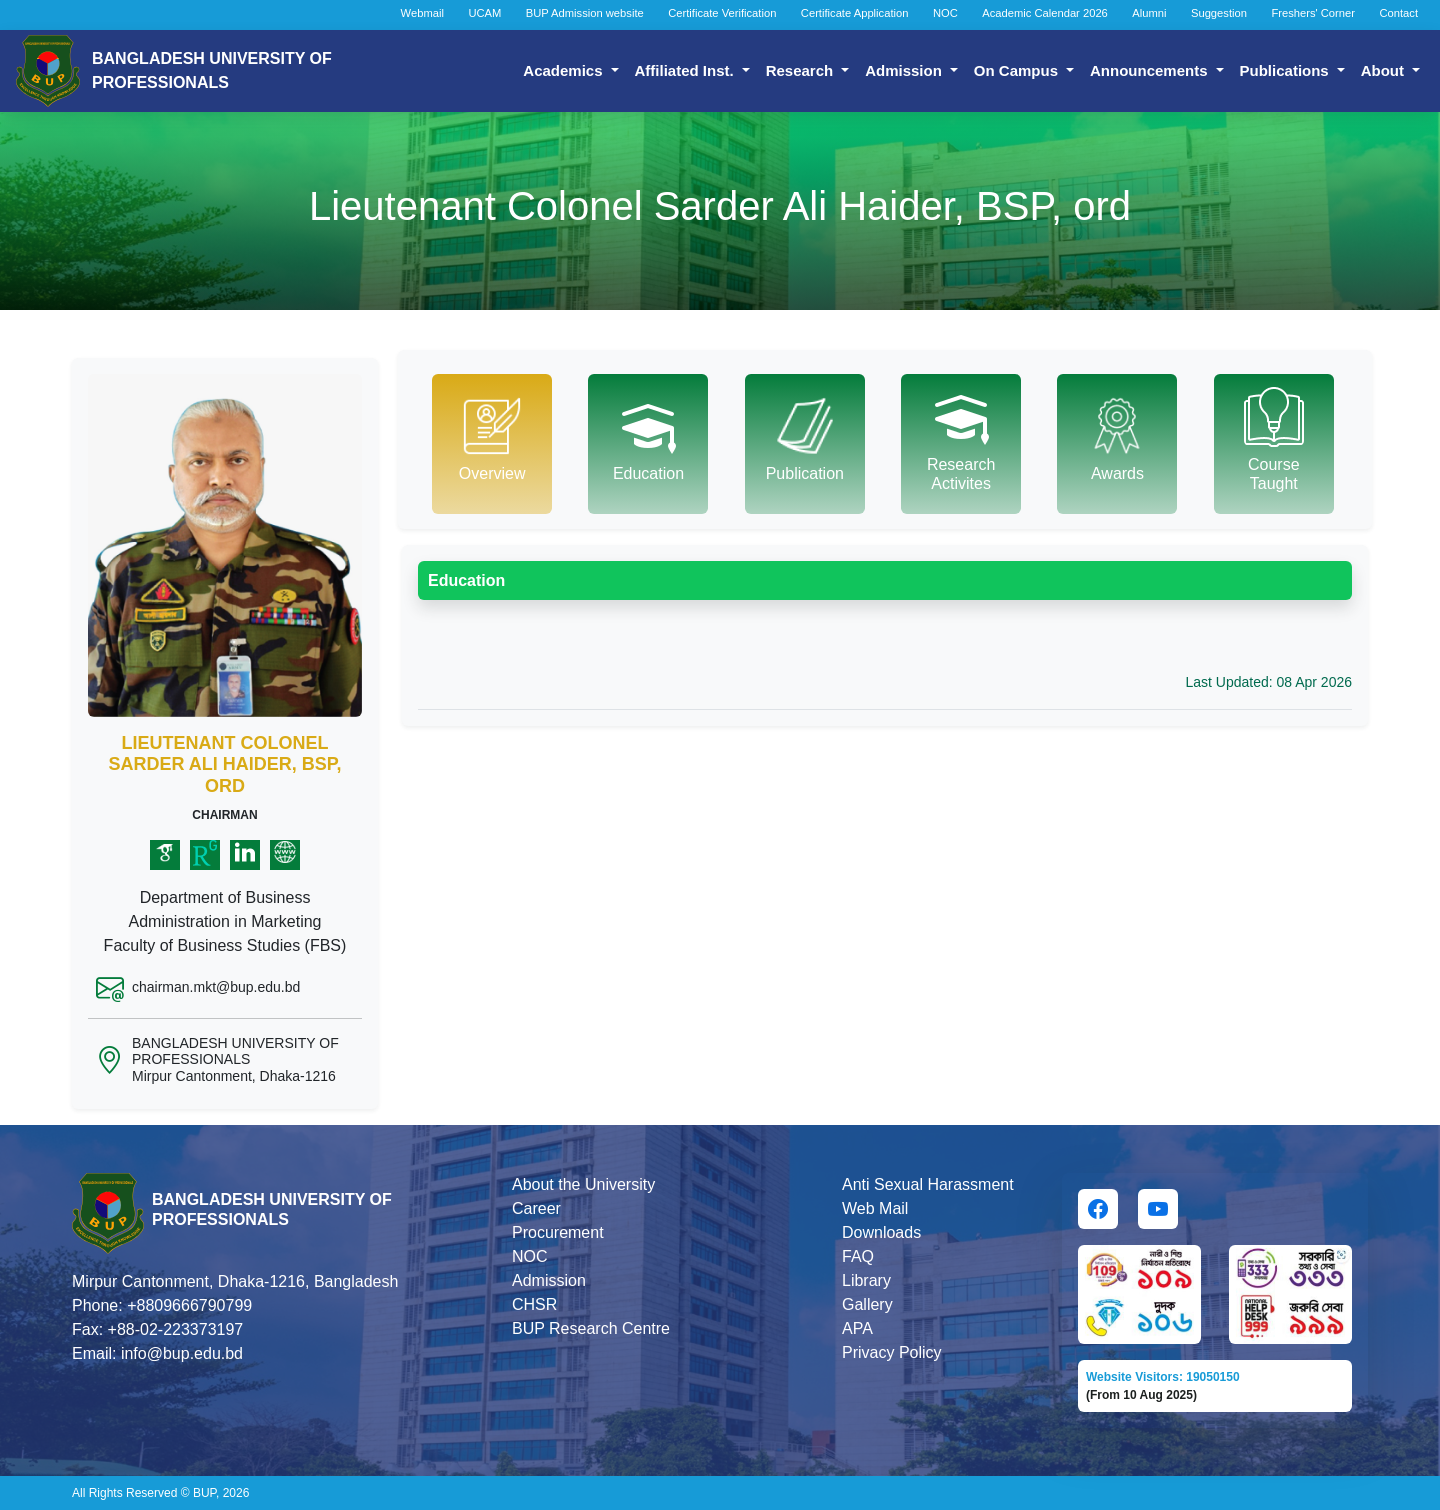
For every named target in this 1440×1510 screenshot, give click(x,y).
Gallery (867, 1304)
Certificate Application (855, 13)
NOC (945, 13)
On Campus (1018, 70)
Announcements (1151, 70)
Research (802, 70)
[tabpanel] (885, 627)
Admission (905, 70)
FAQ (858, 1256)
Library (866, 1280)
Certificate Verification (722, 13)
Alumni (1149, 13)
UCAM (484, 13)
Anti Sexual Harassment (928, 1184)
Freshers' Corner (1313, 13)
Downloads (881, 1232)
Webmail (422, 13)
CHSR (534, 1304)
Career (536, 1208)
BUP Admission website (585, 13)
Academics (564, 70)
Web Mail (875, 1208)
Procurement (558, 1232)
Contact (1398, 13)
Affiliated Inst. (686, 70)
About (1384, 70)
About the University (583, 1184)
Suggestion (1219, 13)
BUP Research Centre (591, 1328)
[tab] (492, 444)
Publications (1286, 70)
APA (857, 1328)
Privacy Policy (892, 1352)
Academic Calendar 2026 (1045, 13)
